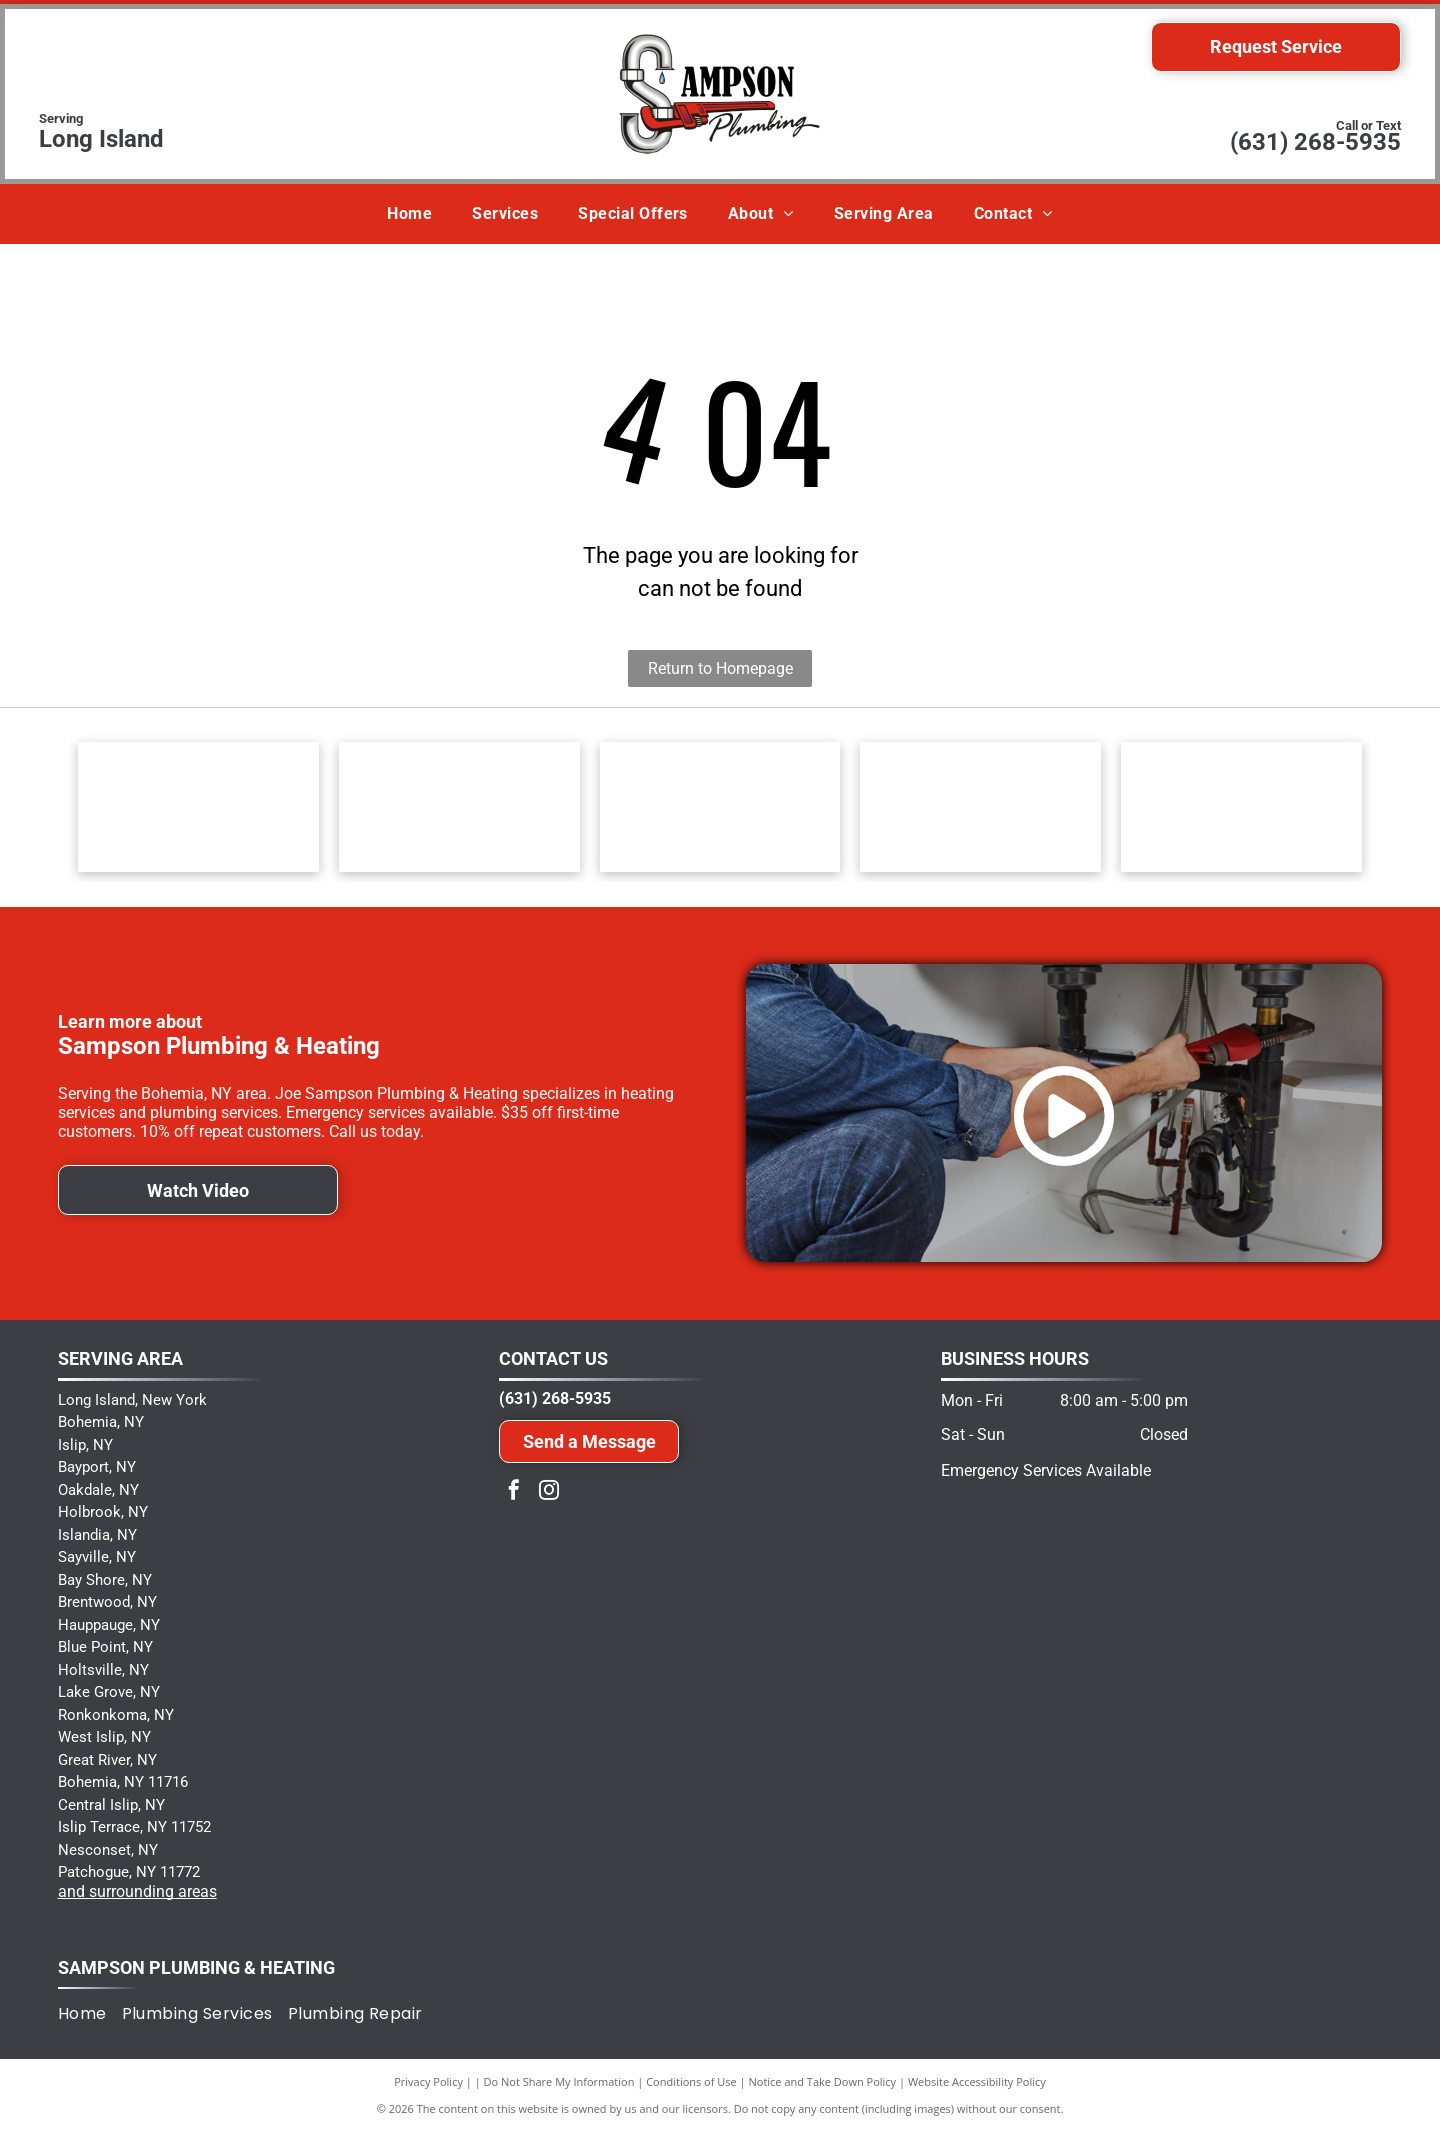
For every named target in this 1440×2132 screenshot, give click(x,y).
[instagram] (549, 1492)
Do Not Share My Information (559, 2081)
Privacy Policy (428, 2081)
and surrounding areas (137, 1891)
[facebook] (514, 1492)
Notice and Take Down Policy (823, 2081)
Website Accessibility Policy (977, 2081)
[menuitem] (409, 214)
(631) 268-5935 (1315, 142)
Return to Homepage (720, 668)
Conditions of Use (691, 2081)
